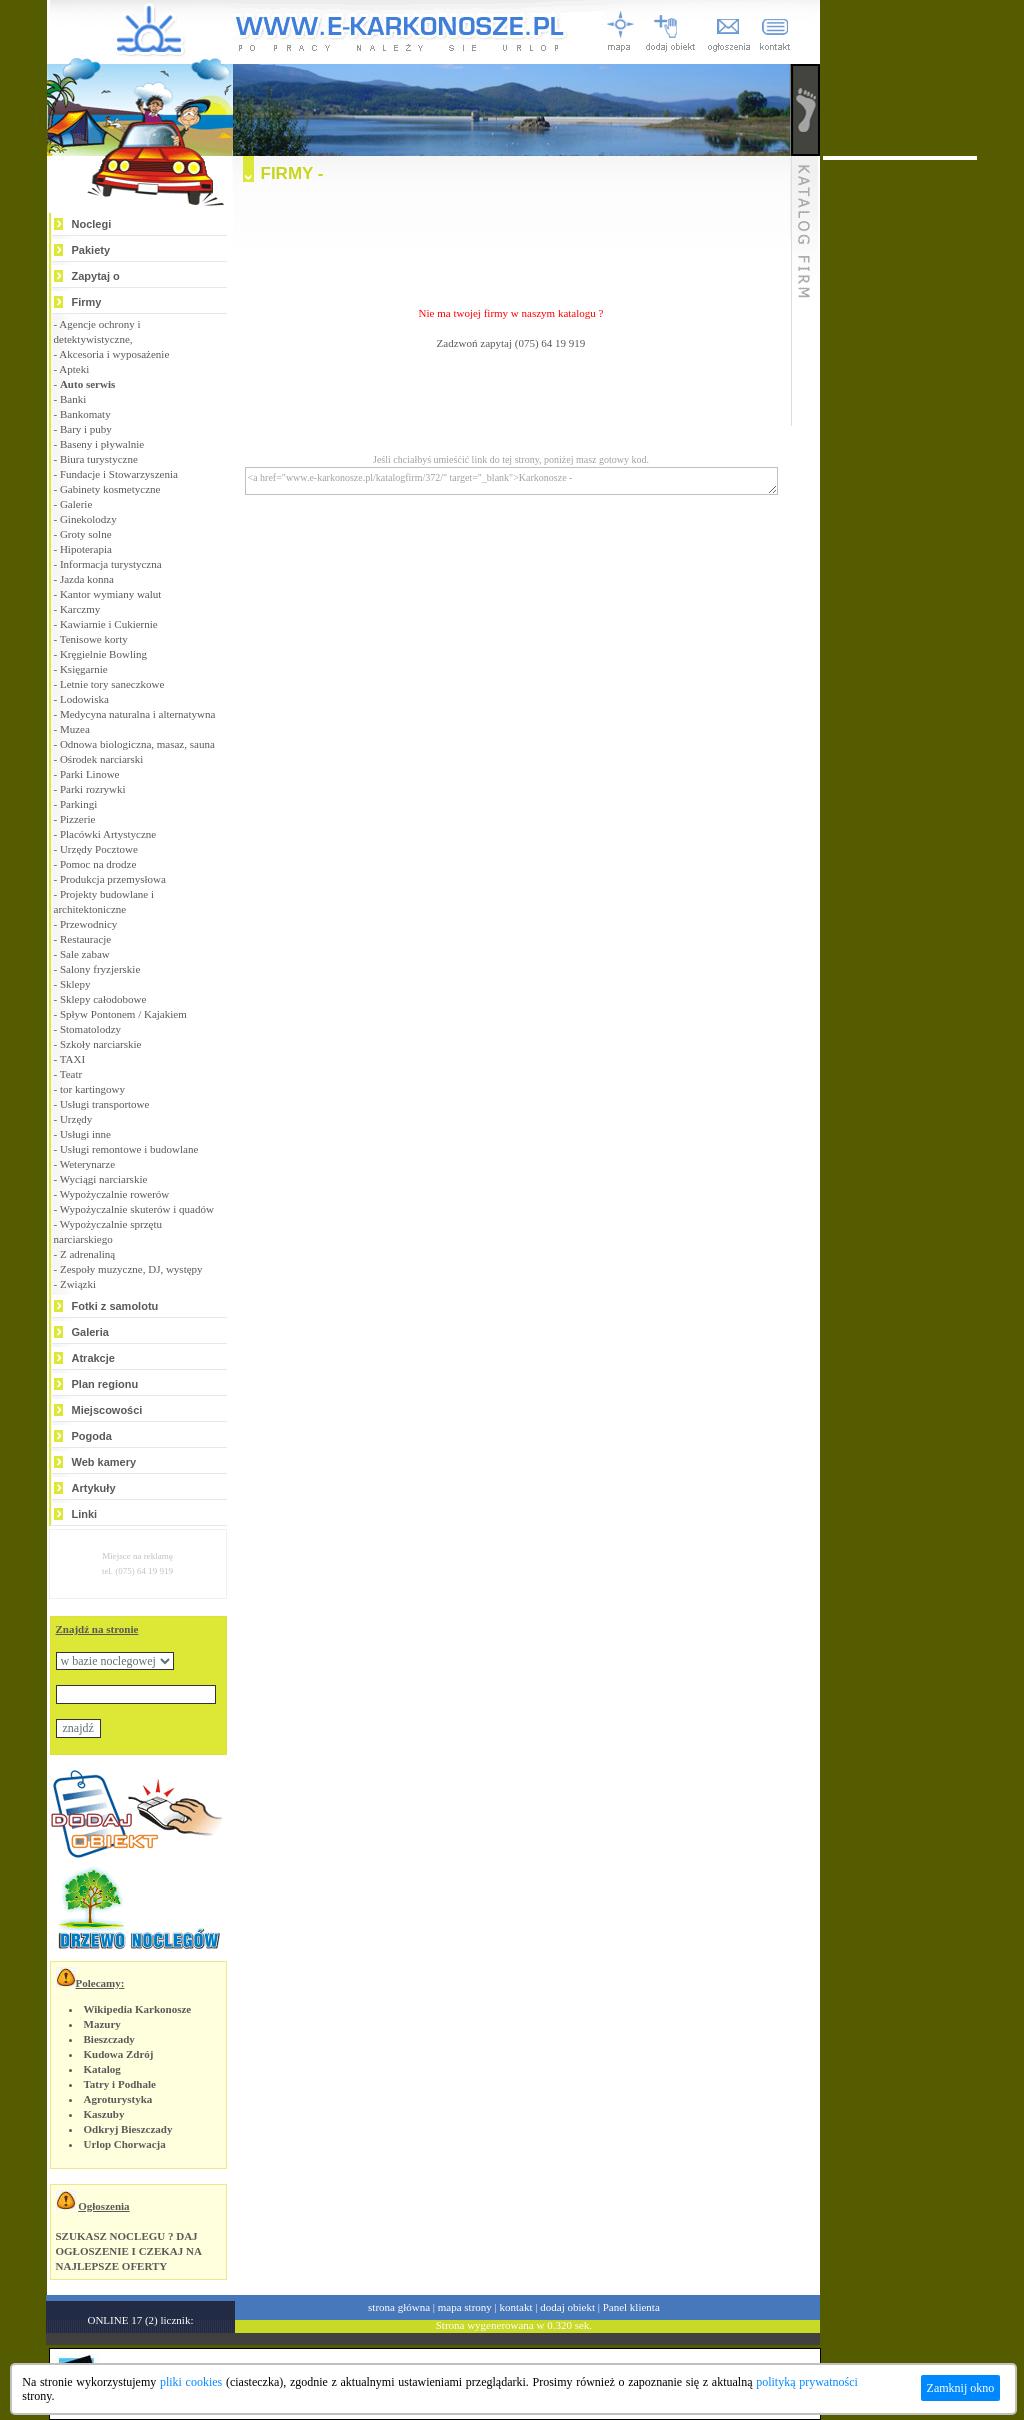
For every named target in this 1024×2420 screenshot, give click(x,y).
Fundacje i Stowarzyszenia (119, 474)
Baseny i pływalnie (102, 444)
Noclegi (92, 224)
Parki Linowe (90, 774)
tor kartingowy (92, 1089)
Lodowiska (84, 699)
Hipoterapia (86, 549)
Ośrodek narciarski (101, 759)
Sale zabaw (85, 954)
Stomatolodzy (90, 1029)
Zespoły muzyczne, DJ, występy (131, 1269)
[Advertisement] (511, 236)
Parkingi (78, 804)
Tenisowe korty (94, 639)
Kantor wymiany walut (110, 594)
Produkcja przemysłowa (113, 879)
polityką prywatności (807, 2382)
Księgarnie (84, 669)
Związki (78, 1284)
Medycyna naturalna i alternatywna (137, 714)
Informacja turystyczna (111, 564)
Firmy (87, 302)
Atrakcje (93, 1358)
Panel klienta (631, 2307)
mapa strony (465, 2307)
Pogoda (92, 1436)
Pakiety (91, 250)
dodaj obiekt (567, 2307)
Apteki (74, 369)
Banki (73, 399)
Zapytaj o (96, 276)
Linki (85, 1514)
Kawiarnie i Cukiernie (109, 624)
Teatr (71, 1074)
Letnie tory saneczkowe (112, 684)
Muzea (75, 729)
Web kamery (104, 1462)
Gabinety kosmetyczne (110, 489)
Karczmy (80, 609)
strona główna (399, 2307)
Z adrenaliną (87, 1254)
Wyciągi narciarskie (104, 1179)
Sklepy (75, 984)
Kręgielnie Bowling (103, 654)
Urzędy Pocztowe (99, 849)
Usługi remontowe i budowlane (129, 1149)
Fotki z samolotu (115, 1306)
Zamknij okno (961, 2388)
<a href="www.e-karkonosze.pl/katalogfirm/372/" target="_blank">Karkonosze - (511, 481)
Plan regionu (105, 1384)
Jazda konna (87, 579)
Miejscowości (107, 1410)
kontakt (516, 2307)
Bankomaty (85, 414)
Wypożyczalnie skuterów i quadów (137, 1209)
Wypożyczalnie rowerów (115, 1194)
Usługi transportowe (105, 1104)
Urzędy (76, 1119)
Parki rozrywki (93, 789)
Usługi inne (85, 1134)
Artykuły (94, 1488)
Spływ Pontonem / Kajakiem (123, 1014)
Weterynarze (87, 1164)
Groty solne (86, 534)
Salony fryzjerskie (100, 969)
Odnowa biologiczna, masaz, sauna (137, 744)
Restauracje (85, 939)
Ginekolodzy (88, 519)
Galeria (90, 1332)
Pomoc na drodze (98, 864)
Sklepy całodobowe (103, 999)
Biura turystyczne (99, 459)
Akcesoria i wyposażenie (114, 354)
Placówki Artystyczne (108, 834)
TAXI (72, 1059)
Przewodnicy (88, 924)
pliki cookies (191, 2382)
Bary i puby (86, 429)
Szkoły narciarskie (101, 1044)
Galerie (76, 504)
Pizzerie (77, 819)
